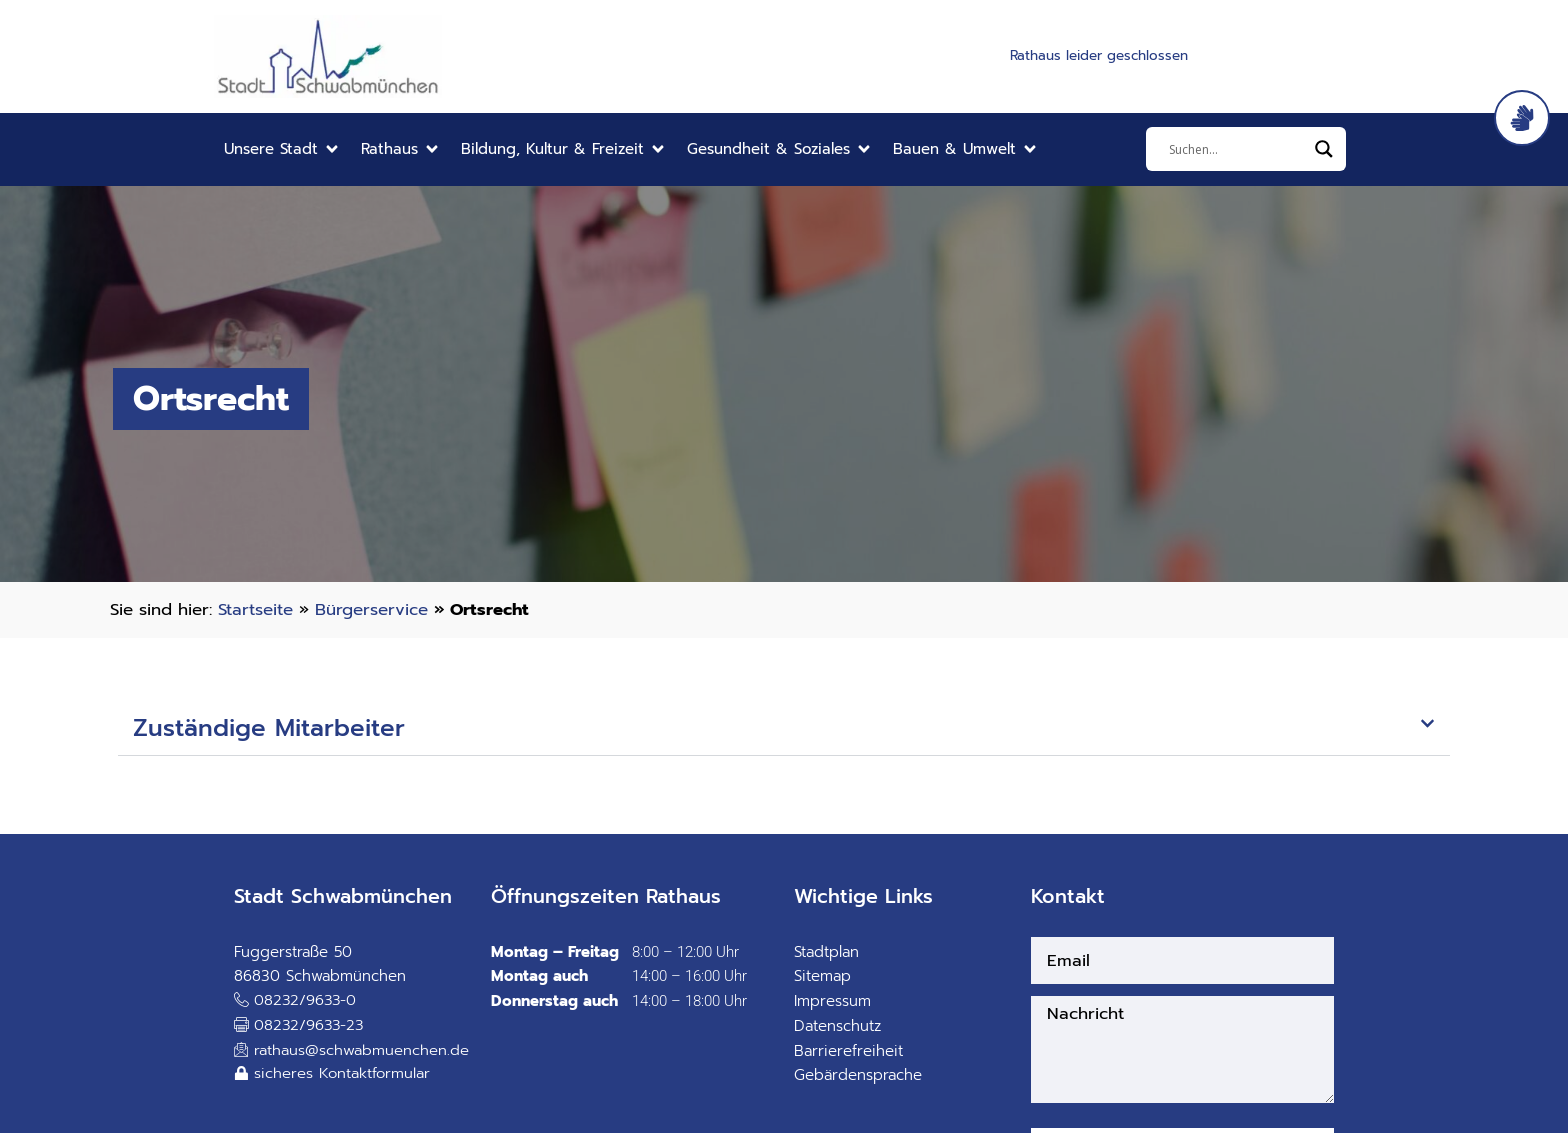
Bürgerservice (371, 609)
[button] (282, 149)
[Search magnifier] (1324, 149)
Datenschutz (837, 1026)
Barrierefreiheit (848, 1051)
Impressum (832, 1001)
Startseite (255, 609)
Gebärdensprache (858, 1075)
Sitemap (822, 976)
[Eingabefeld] (1237, 149)
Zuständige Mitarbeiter (269, 728)
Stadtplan (826, 952)
